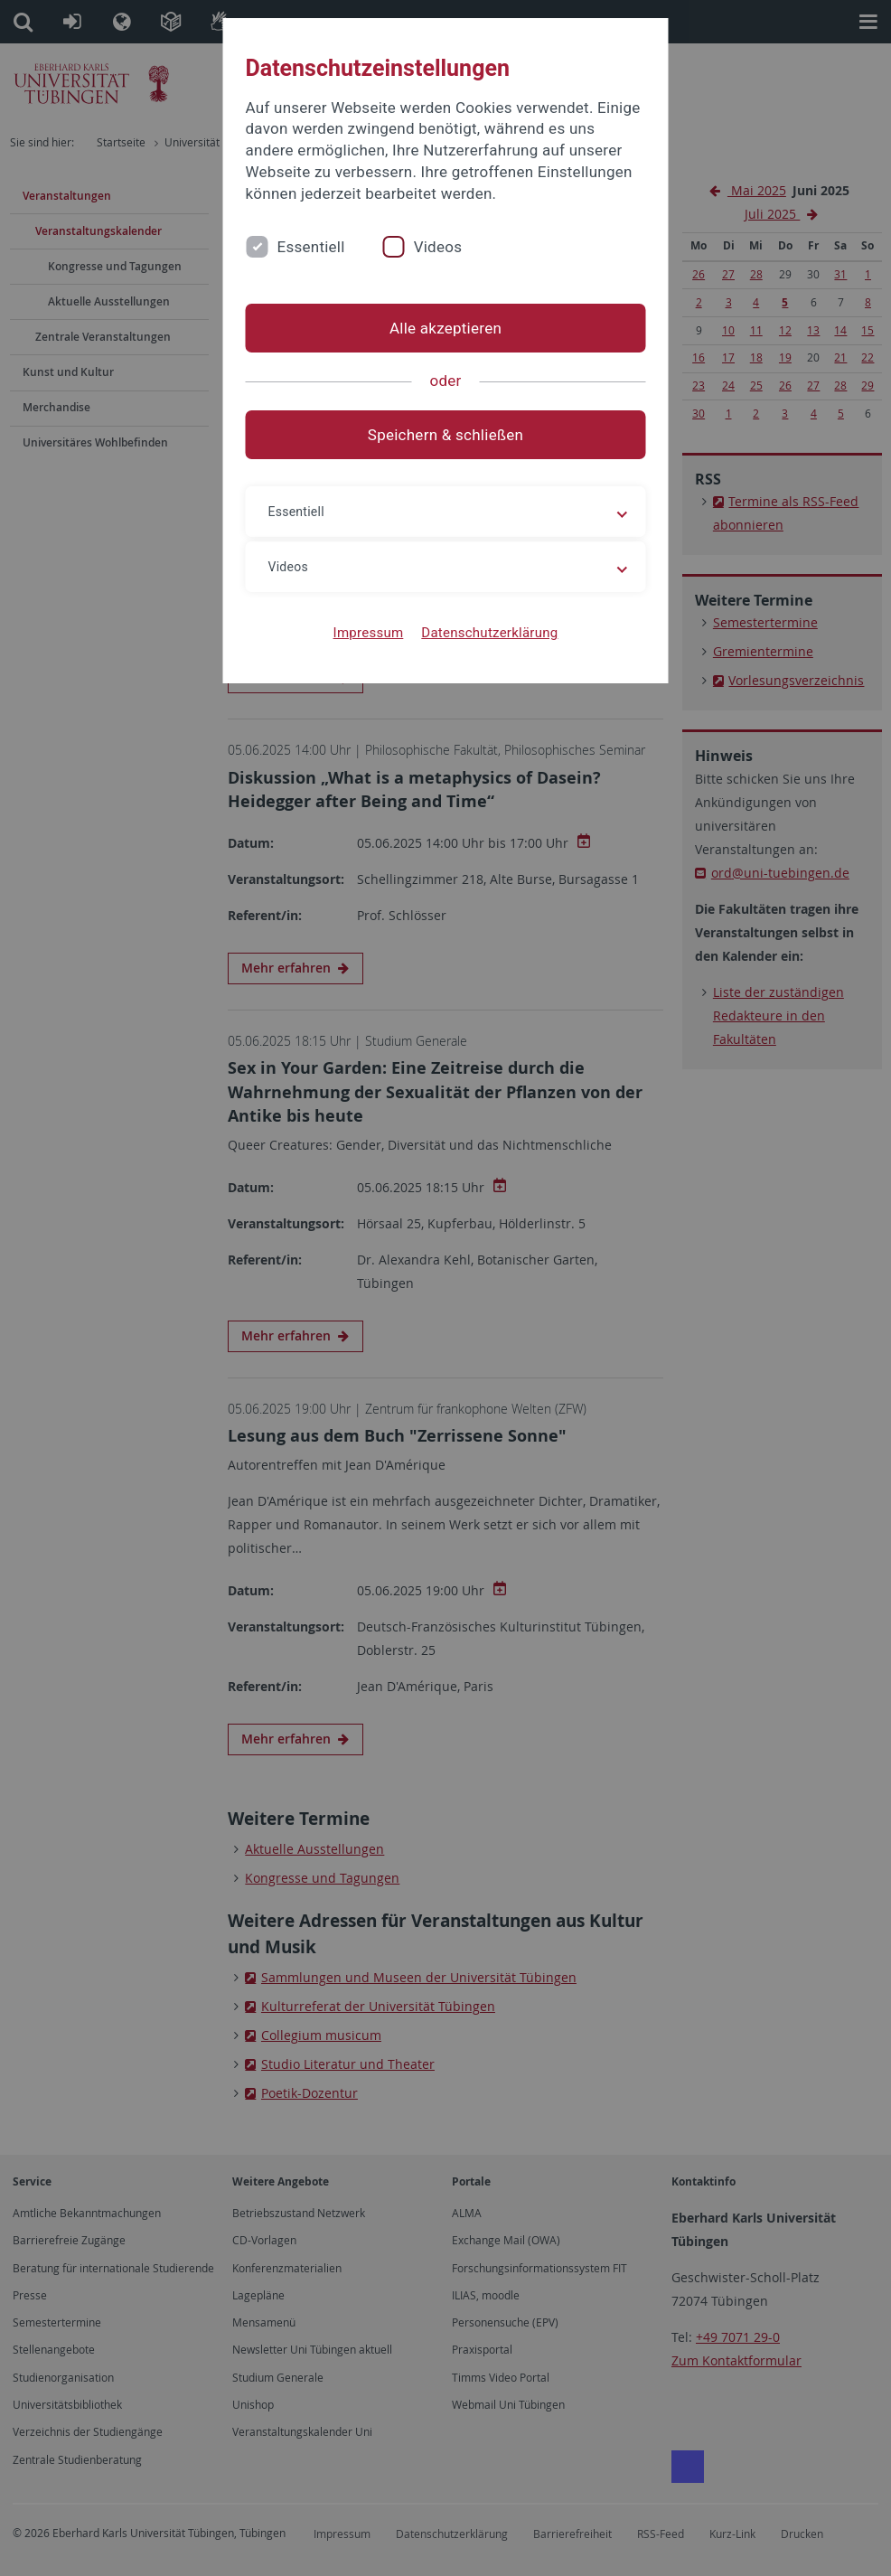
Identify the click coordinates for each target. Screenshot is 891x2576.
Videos (438, 247)
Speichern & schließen (445, 435)
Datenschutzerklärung (489, 633)
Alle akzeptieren (445, 328)
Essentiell (311, 247)
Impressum (368, 633)
